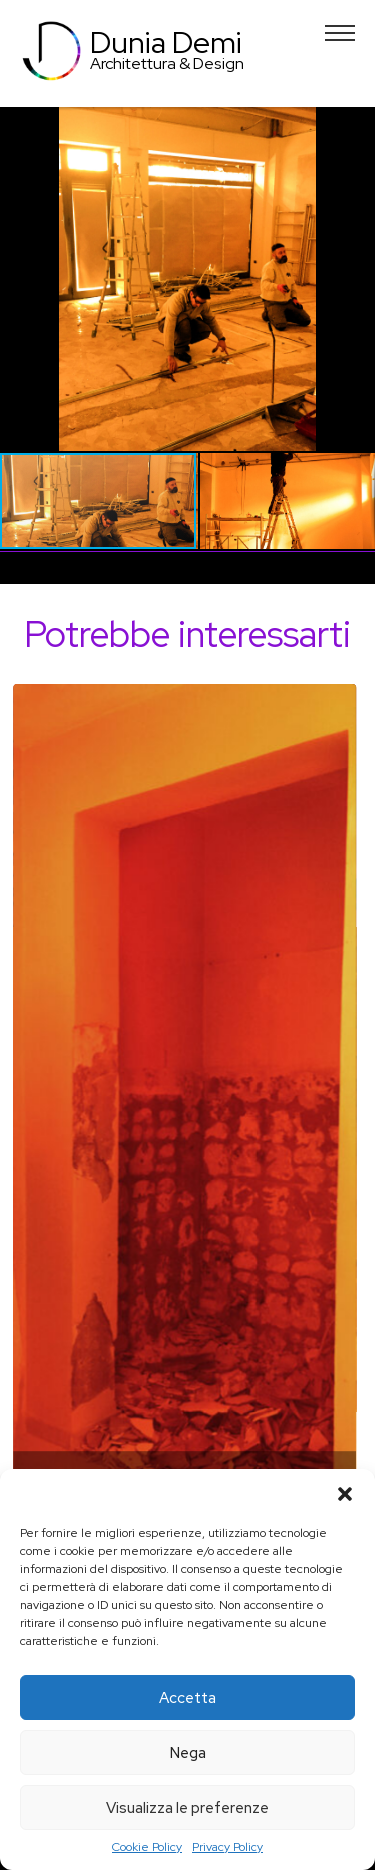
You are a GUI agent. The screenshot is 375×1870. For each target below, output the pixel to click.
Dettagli (187, 1151)
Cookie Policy (147, 1847)
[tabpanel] (187, 1159)
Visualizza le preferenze (187, 1808)
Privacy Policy (227, 1847)
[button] (345, 1494)
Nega (188, 1753)
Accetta (187, 1698)
